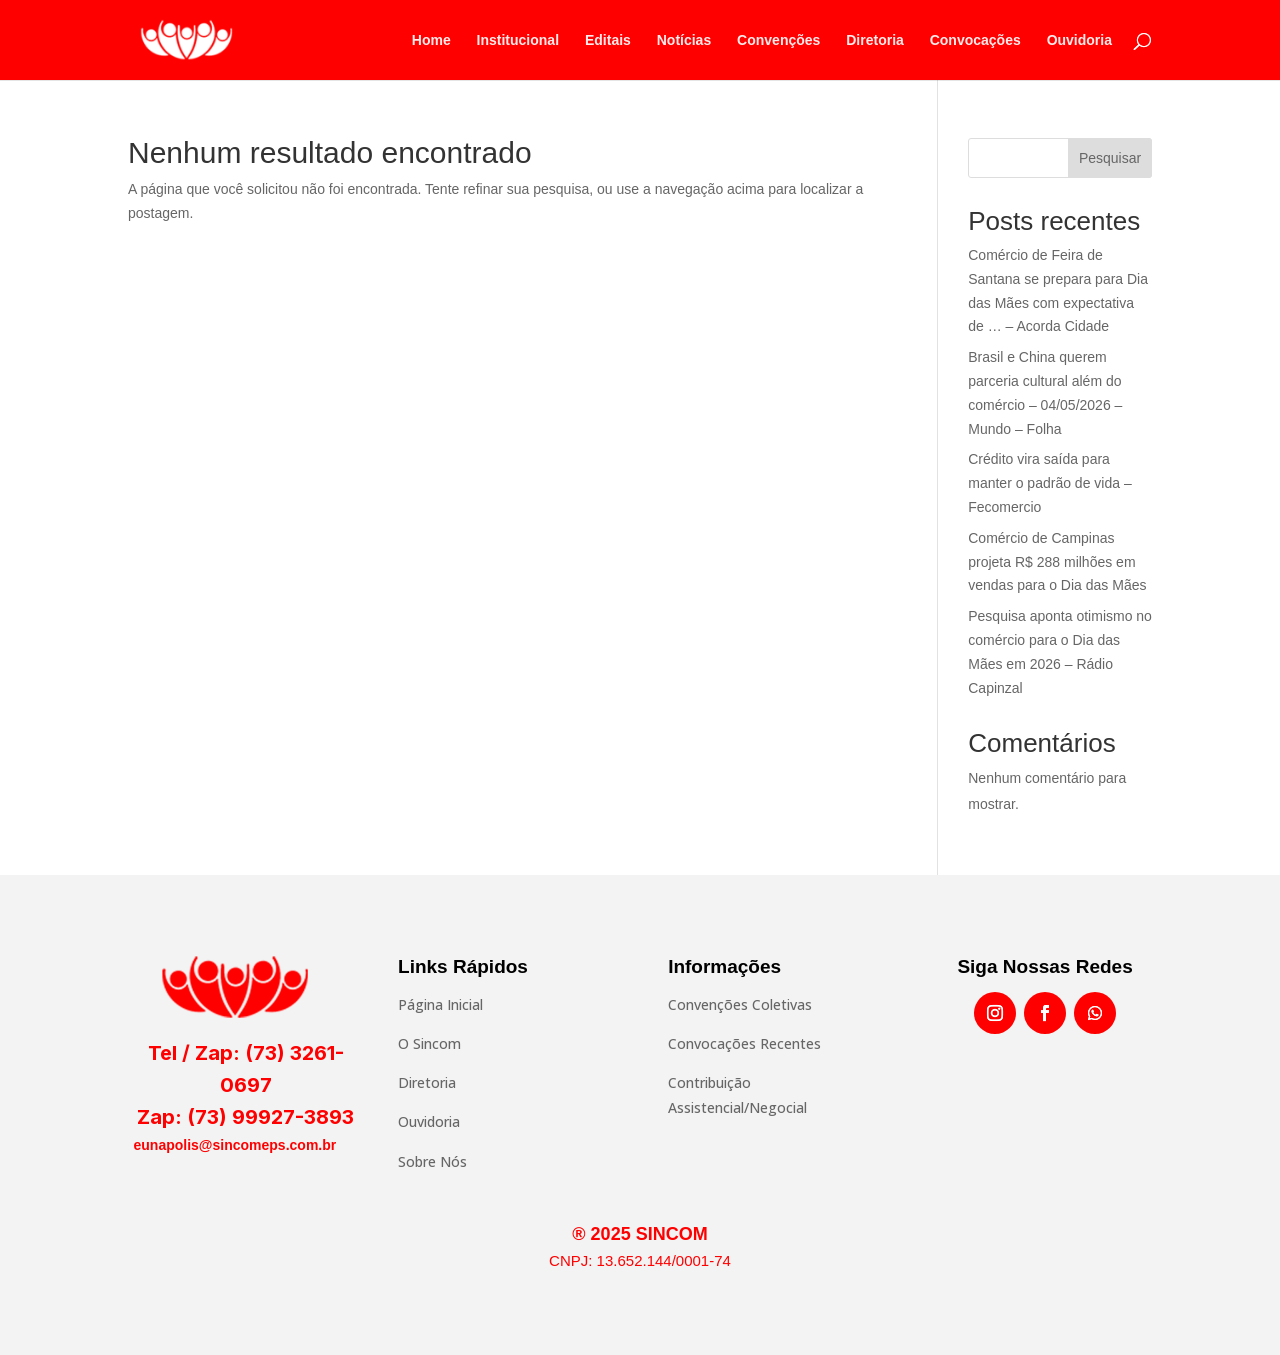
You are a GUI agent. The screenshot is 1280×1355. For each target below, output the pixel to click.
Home (431, 40)
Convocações (975, 40)
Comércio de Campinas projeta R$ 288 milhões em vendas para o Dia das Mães (1057, 562)
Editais (608, 40)
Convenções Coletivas (740, 1004)
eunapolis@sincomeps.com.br (235, 1145)
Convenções (778, 40)
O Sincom (429, 1043)
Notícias (684, 40)
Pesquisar (1110, 158)
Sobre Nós (432, 1161)
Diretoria (875, 40)
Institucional (518, 40)
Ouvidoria (1079, 40)
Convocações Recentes (744, 1043)
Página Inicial (440, 1004)
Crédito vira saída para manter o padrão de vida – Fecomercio (1049, 483)
